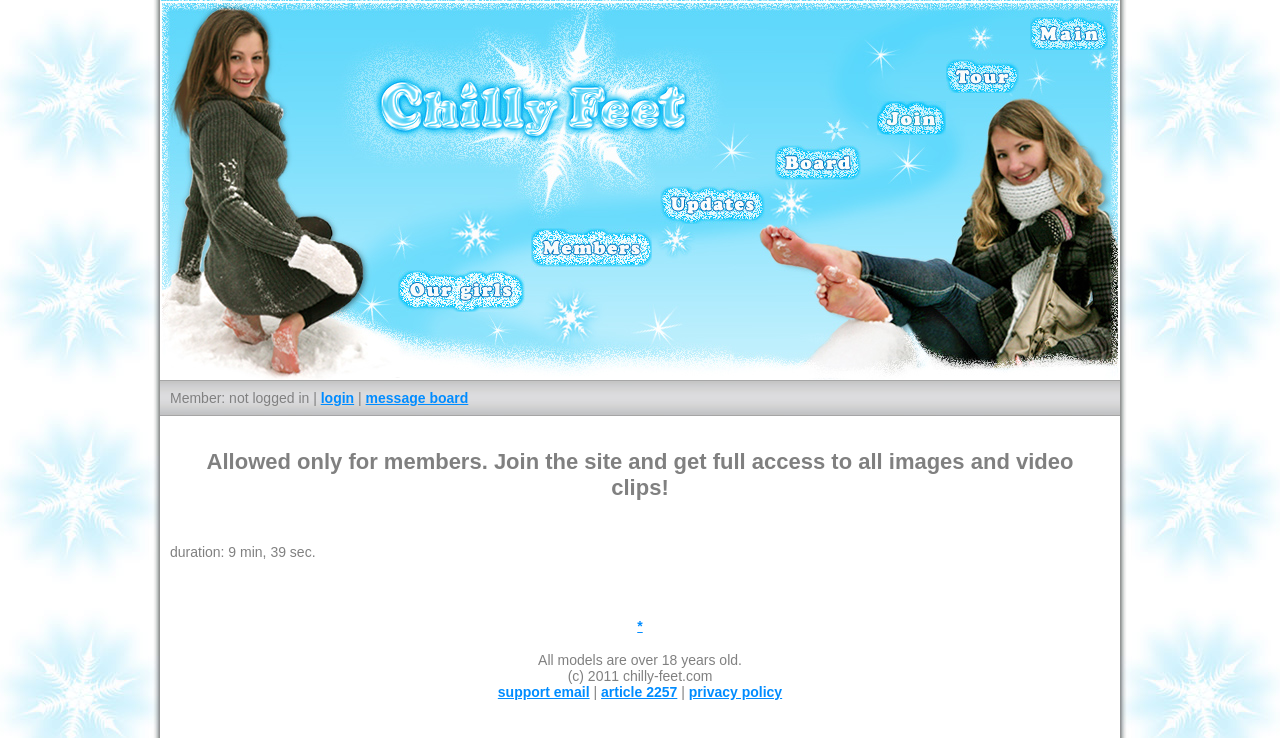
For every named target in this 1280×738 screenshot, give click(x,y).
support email (544, 692)
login (337, 398)
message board (417, 398)
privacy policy (735, 692)
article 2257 (639, 692)
